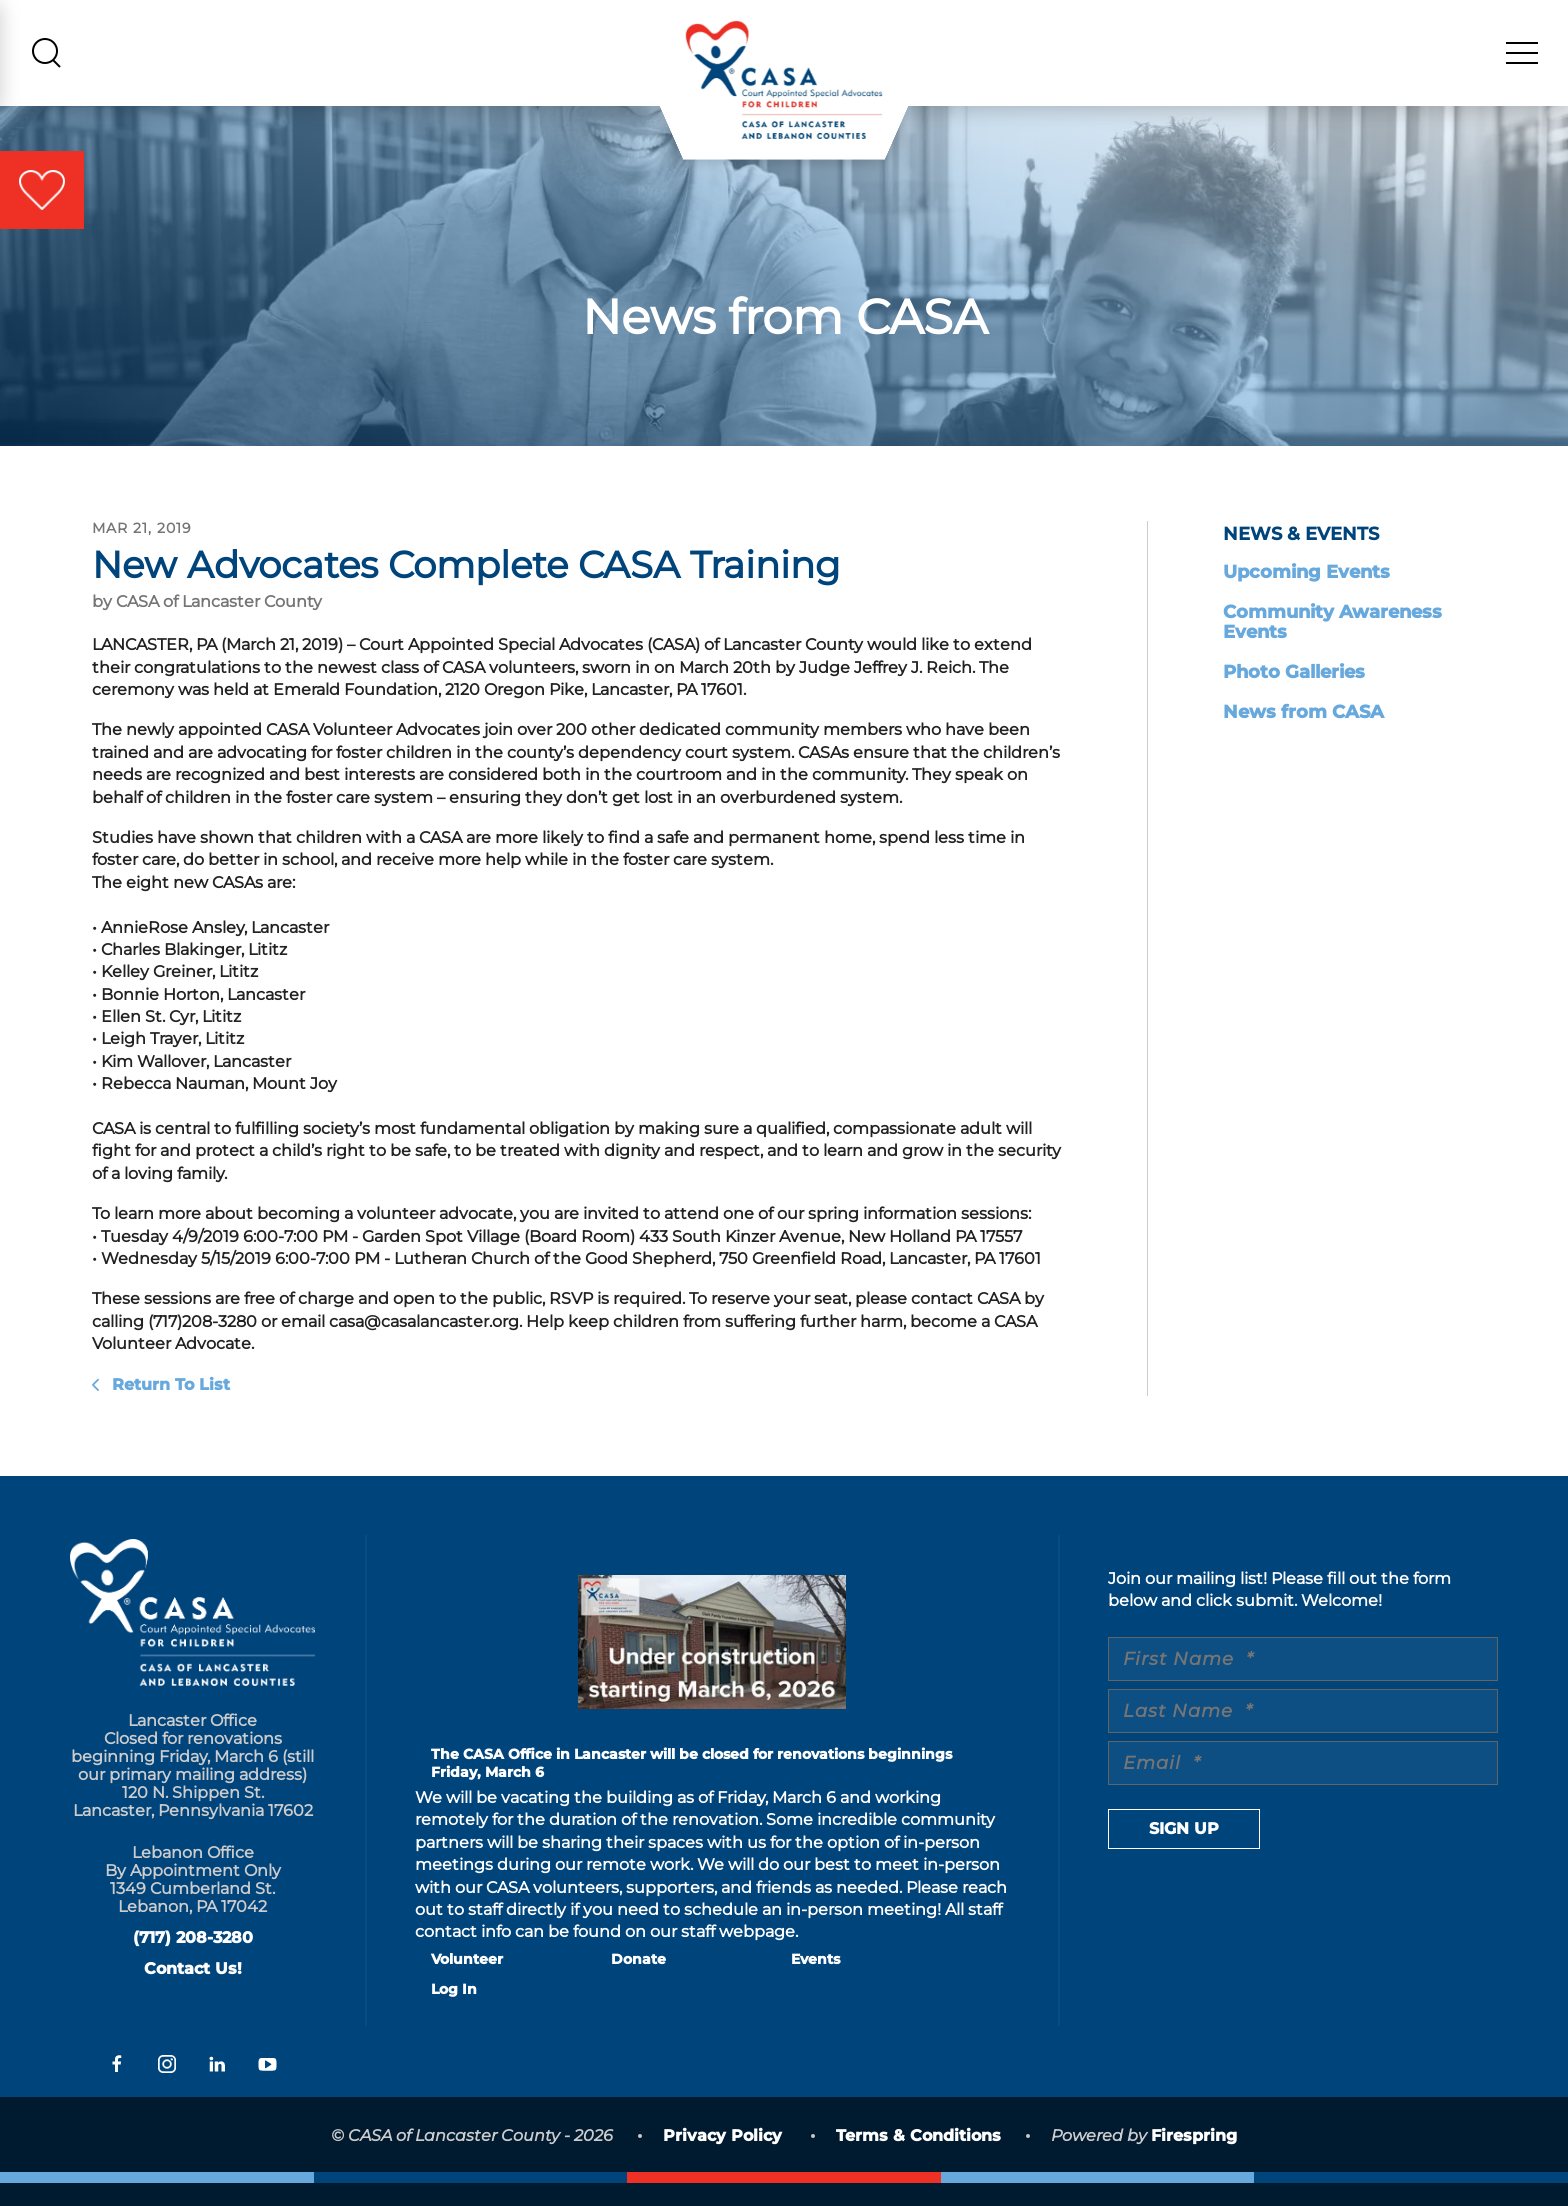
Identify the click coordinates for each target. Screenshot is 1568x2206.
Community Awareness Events (1332, 645)
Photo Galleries (1294, 695)
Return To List (168, 1407)
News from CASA (1303, 735)
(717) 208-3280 (193, 1960)
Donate (638, 1982)
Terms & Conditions (918, 2158)
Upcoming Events (1306, 595)
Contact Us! (193, 1991)
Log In (454, 2012)
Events (815, 1982)
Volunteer (467, 1982)
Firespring (1194, 2158)
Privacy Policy (722, 2158)
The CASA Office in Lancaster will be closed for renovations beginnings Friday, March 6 (691, 1786)
